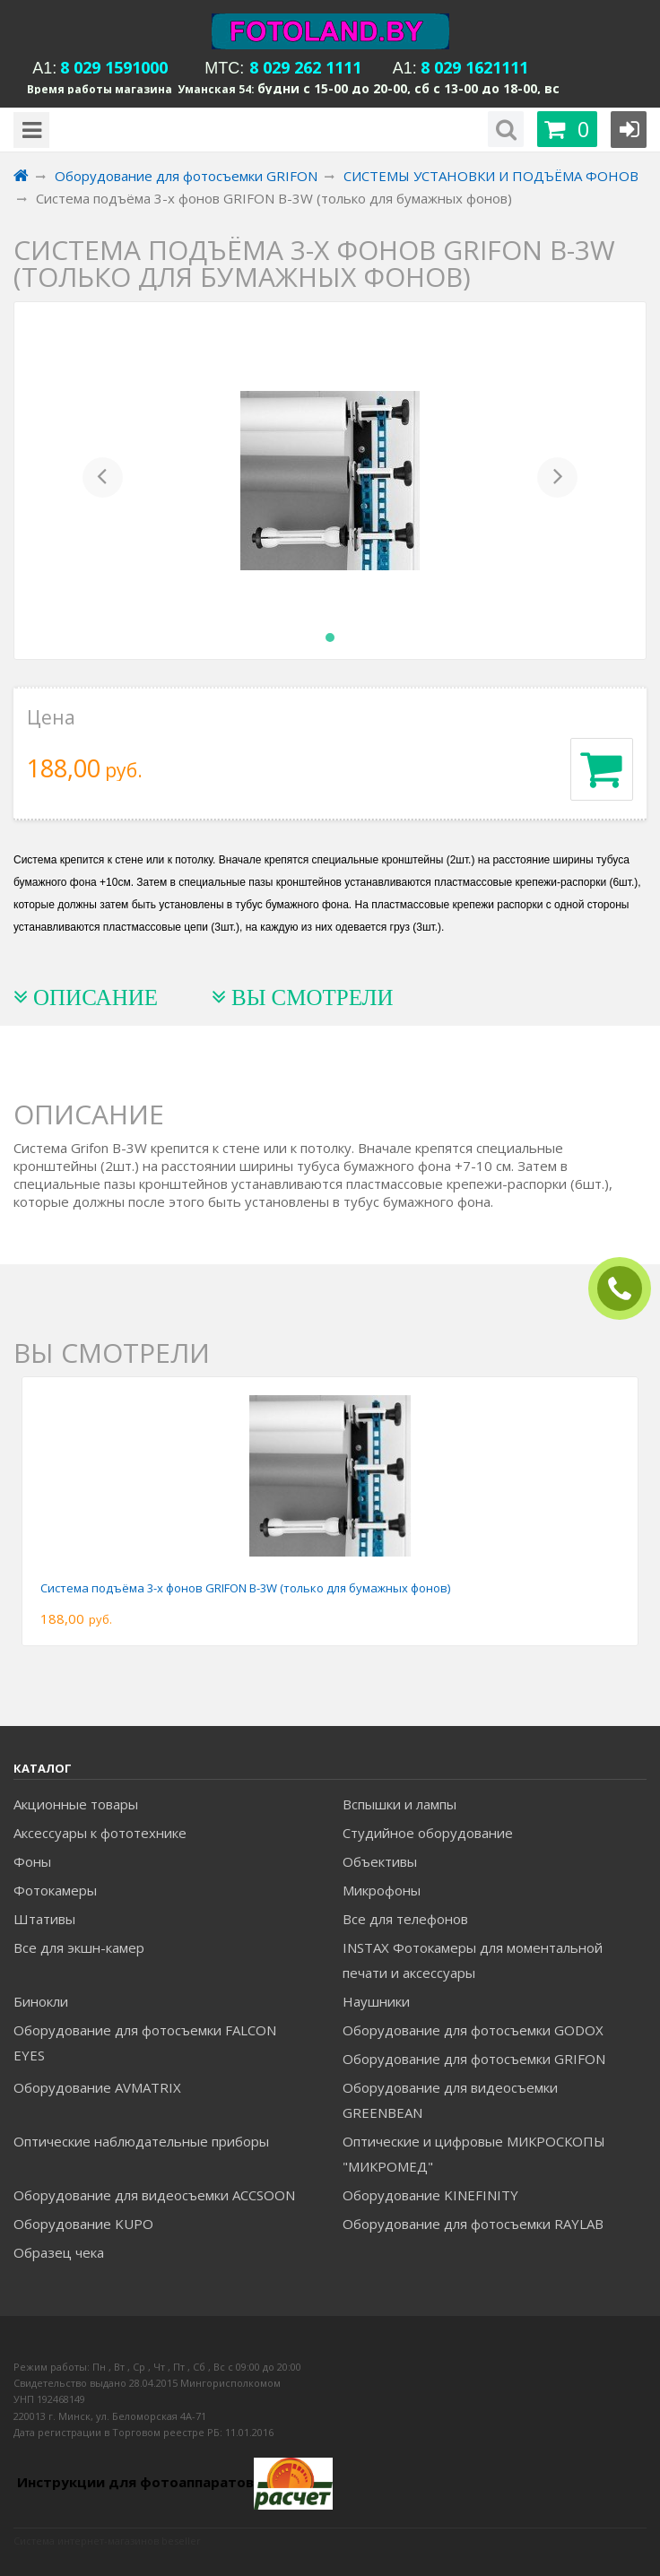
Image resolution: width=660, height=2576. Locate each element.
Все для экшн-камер (78, 1947)
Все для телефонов (405, 1919)
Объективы (380, 1861)
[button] (103, 480)
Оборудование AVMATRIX (97, 2087)
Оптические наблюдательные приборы (141, 2141)
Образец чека (58, 2252)
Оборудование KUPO (83, 2224)
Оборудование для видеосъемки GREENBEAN (450, 2099)
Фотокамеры (55, 1890)
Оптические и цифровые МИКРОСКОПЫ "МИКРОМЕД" (474, 2153)
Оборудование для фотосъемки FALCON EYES (144, 2042)
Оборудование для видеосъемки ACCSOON (154, 2195)
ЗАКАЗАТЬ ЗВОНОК (627, 1289)
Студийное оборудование (428, 1833)
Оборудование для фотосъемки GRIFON (474, 2059)
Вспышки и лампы (399, 1804)
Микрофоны (382, 1890)
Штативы (44, 1919)
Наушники (376, 2001)
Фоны (32, 1861)
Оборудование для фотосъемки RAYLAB (473, 2224)
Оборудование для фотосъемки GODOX (473, 2030)
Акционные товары (75, 1804)
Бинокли (40, 2001)
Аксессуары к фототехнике (100, 1833)
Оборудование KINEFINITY (430, 2195)
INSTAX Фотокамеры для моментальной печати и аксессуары (473, 1960)
